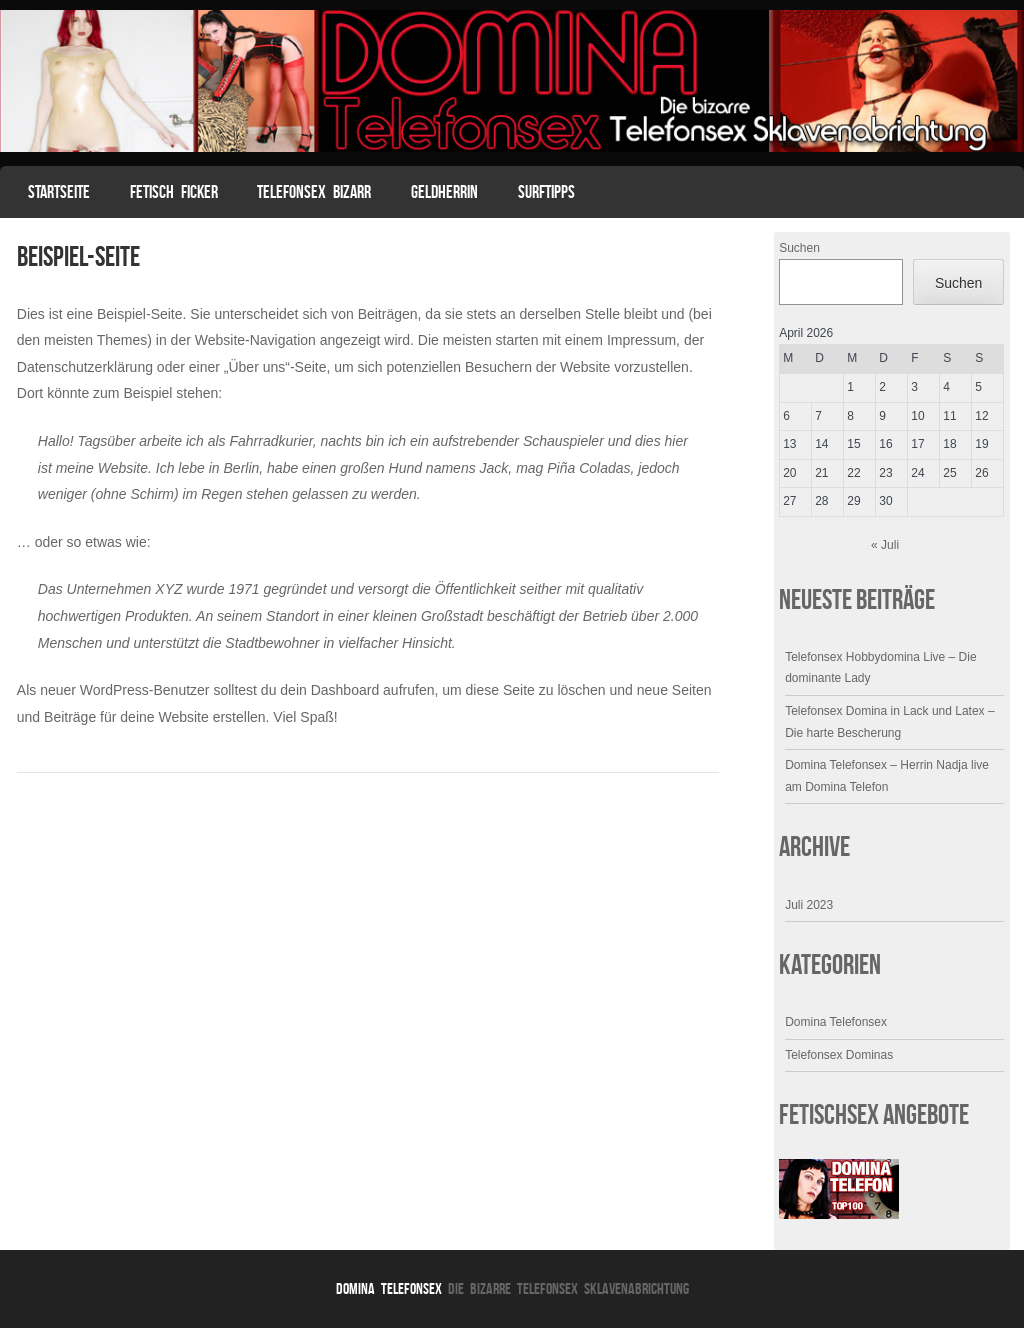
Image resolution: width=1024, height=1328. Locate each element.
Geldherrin (444, 192)
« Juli (885, 545)
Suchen (799, 248)
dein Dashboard (329, 690)
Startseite (59, 192)
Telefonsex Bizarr (314, 192)
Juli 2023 (809, 905)
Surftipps (546, 192)
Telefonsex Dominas (839, 1055)
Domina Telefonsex (836, 1022)
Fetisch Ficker (174, 192)
